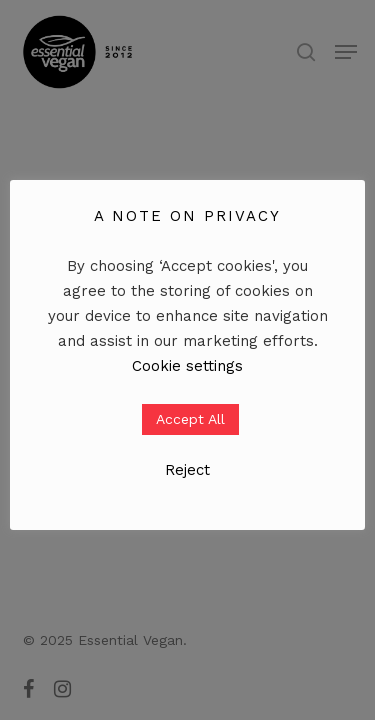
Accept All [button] (190, 419)
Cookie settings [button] (187, 366)
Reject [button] (187, 470)
